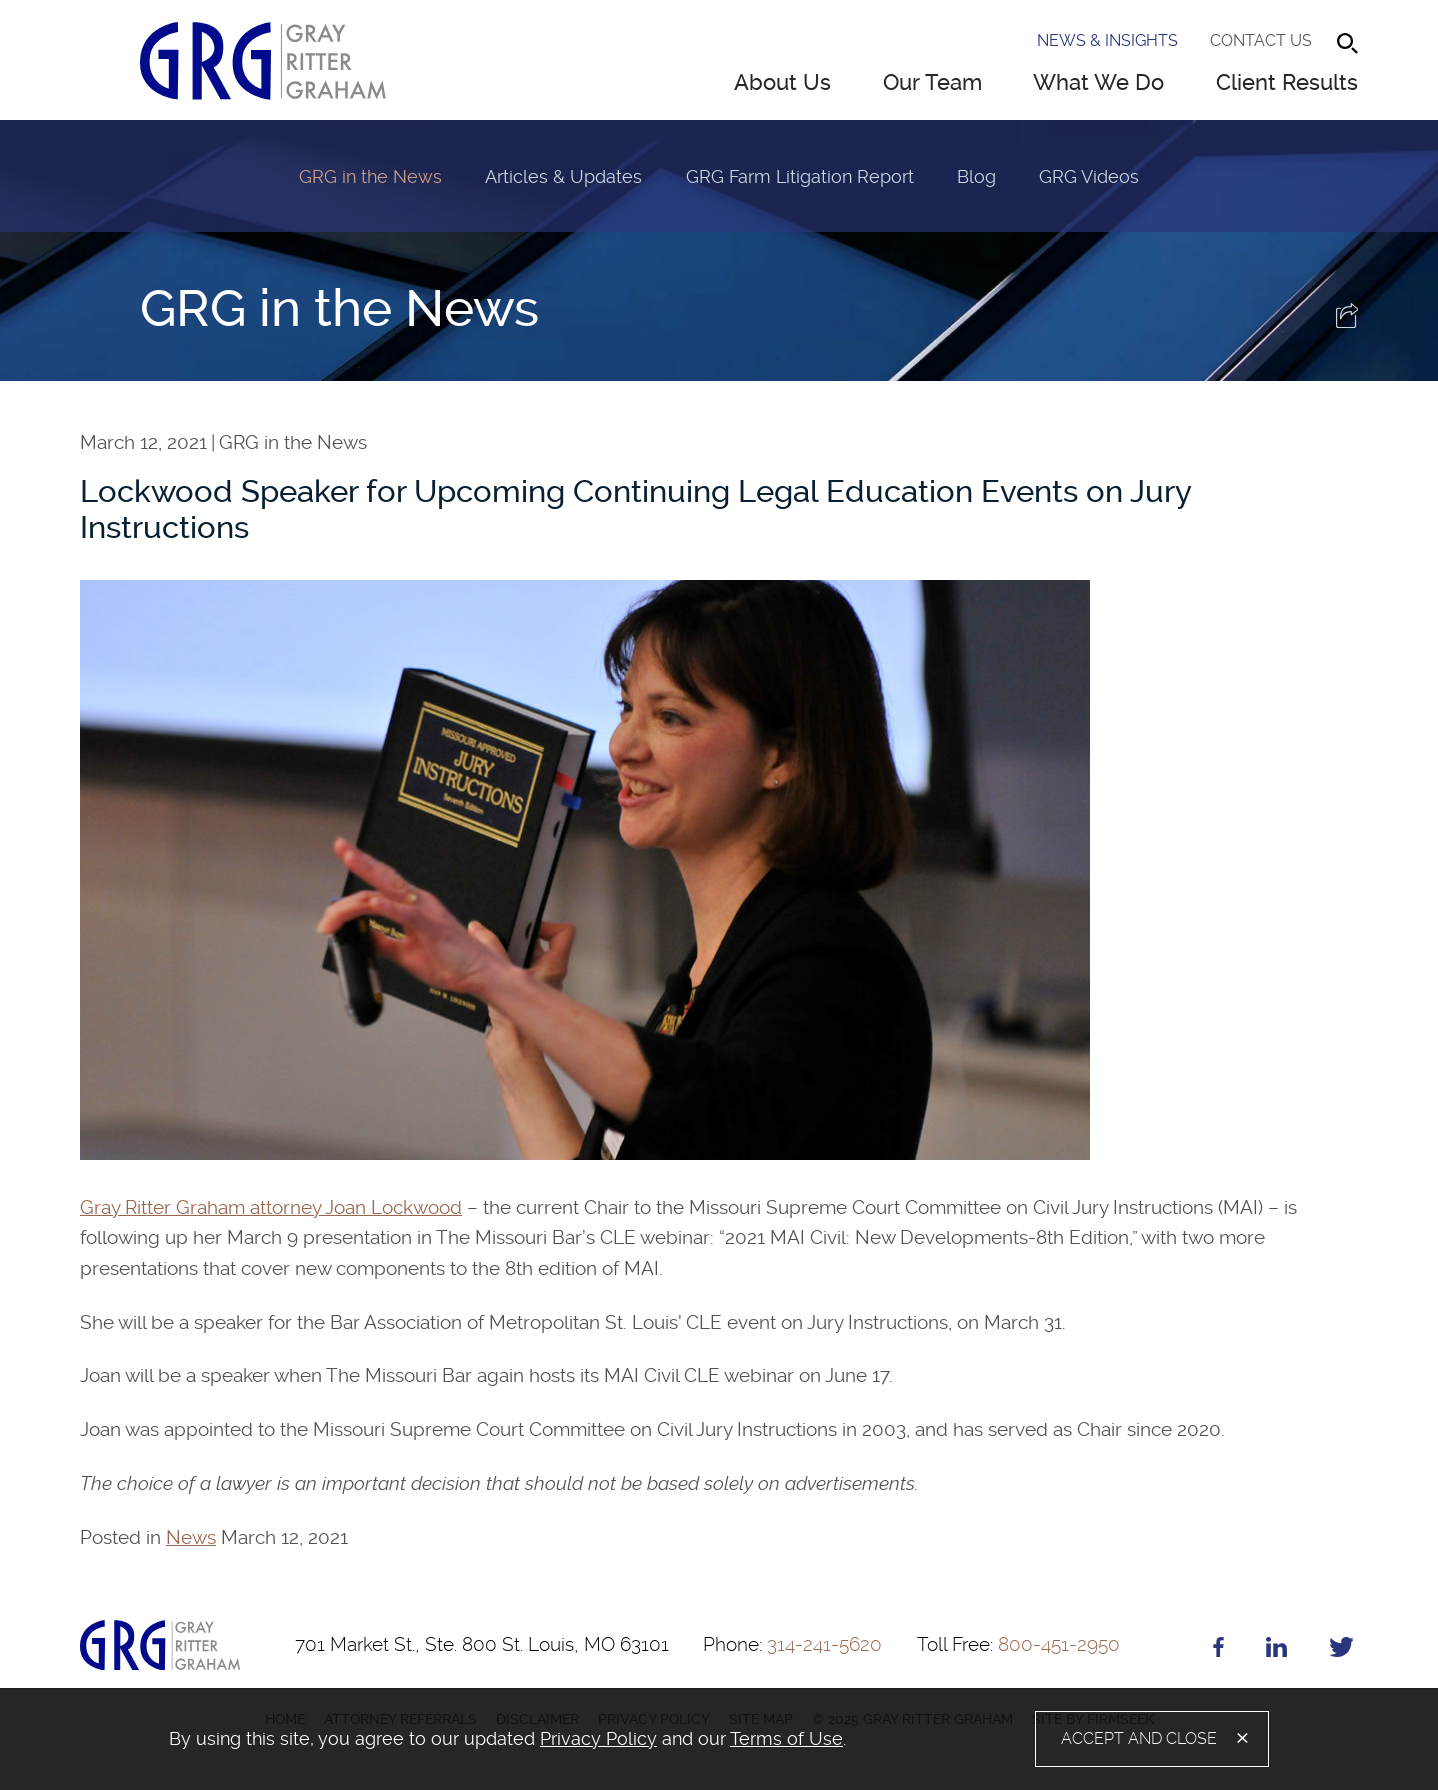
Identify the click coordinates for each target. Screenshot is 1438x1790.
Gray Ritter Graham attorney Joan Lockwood (271, 1207)
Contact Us (1261, 40)
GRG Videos (1089, 176)
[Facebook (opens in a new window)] (1218, 1651)
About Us (782, 82)
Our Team (932, 82)
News (191, 1537)
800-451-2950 (1018, 1644)
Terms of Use (786, 1738)
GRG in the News (370, 176)
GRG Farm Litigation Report (800, 176)
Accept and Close (1139, 1738)
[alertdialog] (719, 1739)
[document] (527, 1739)
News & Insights (1107, 40)
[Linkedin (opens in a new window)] (1276, 1651)
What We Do (1098, 82)
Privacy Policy (598, 1738)
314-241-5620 (792, 1644)
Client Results (1287, 82)
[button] (1347, 321)
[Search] (1347, 43)
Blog (976, 176)
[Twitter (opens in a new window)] (1341, 1651)
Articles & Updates (563, 176)
